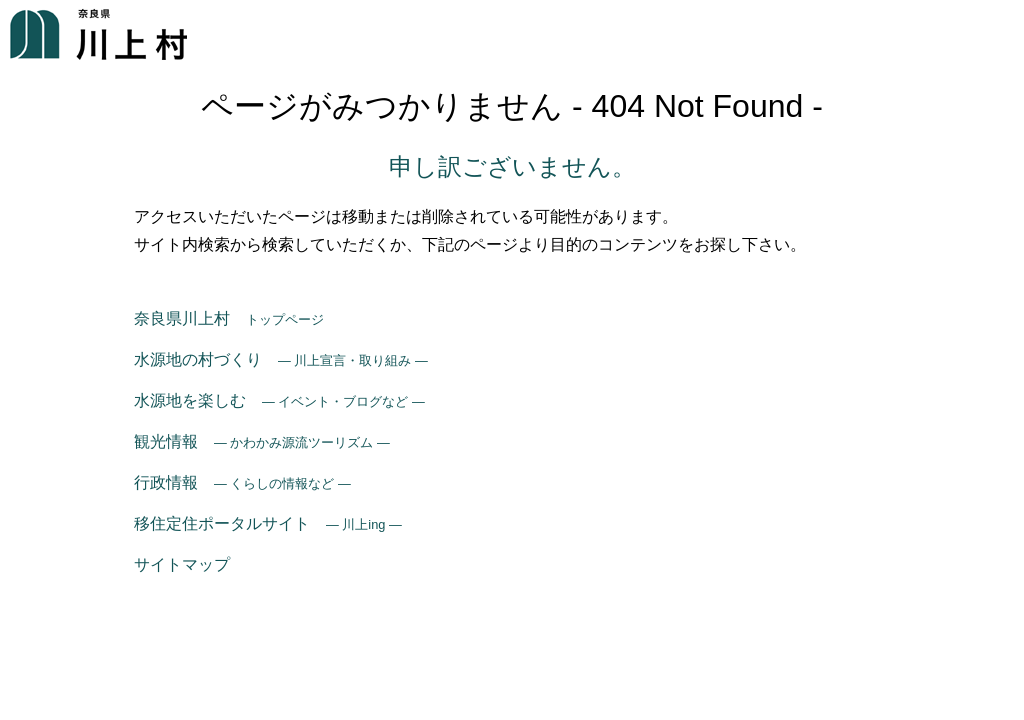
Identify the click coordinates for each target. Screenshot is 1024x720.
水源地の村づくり (281, 359)
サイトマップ (182, 564)
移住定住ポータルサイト (268, 523)
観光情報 (262, 441)
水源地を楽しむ (279, 400)
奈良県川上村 (229, 318)
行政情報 (242, 482)
